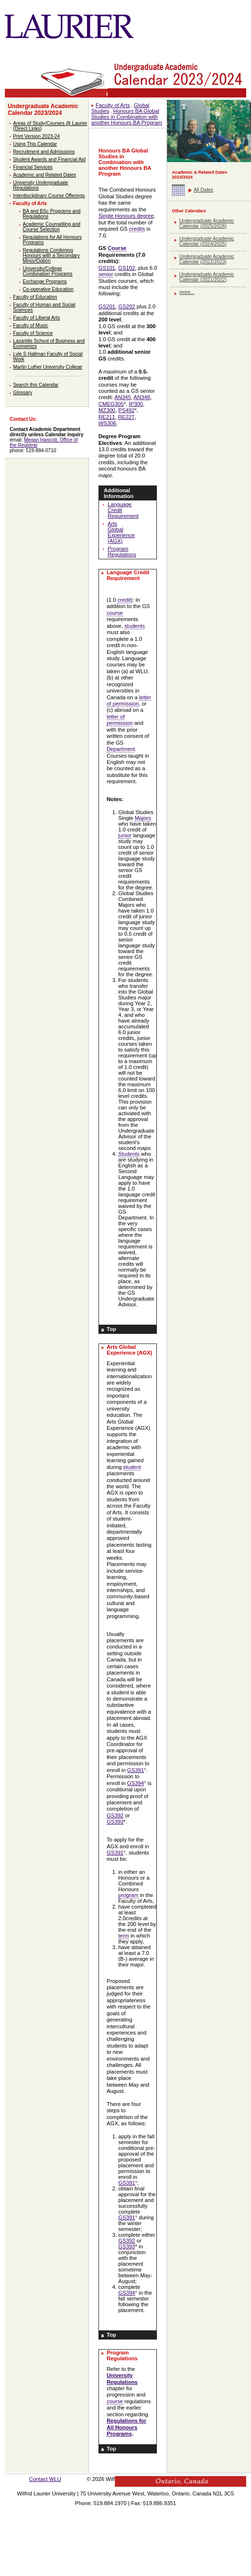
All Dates (203, 190)
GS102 (126, 268)
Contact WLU (45, 2479)
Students (128, 1154)
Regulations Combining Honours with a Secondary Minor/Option (51, 255)
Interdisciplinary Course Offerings (49, 195)
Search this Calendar (35, 385)
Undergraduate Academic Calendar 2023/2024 (43, 109)
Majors (143, 818)
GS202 (126, 306)
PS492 (126, 410)
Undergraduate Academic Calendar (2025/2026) (206, 223)
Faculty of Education (35, 297)
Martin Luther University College (47, 367)
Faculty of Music (30, 325)
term (123, 1936)
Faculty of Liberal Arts (36, 317)
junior (124, 835)
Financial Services (33, 167)
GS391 (135, 1770)
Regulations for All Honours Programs (126, 2427)
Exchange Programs (45, 281)
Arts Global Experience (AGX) (121, 532)
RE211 (106, 417)
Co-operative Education (48, 289)
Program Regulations (122, 551)
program (128, 1895)
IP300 (136, 404)
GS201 (106, 306)
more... (186, 292)
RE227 (126, 417)
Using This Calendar (35, 144)
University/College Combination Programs (47, 271)
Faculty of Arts (30, 203)
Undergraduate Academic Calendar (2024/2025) (206, 241)
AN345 (122, 397)
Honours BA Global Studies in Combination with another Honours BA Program (126, 116)
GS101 (106, 268)
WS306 (107, 423)
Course (117, 248)
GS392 (115, 1815)
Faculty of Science (33, 333)
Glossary (22, 392)
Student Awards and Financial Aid (49, 159)
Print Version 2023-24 (36, 136)
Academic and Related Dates (44, 175)
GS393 (115, 1822)
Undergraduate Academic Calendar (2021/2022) (206, 277)
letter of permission (129, 700)
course (115, 613)
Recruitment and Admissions (44, 151)
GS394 (135, 1783)
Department (121, 749)
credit (123, 600)
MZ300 (106, 410)
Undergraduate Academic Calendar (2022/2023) (206, 259)
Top (111, 1329)
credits (137, 229)
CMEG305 (111, 404)
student (132, 1467)
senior (105, 274)
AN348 (142, 397)
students (135, 626)
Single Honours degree (125, 216)
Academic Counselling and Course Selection (51, 227)
